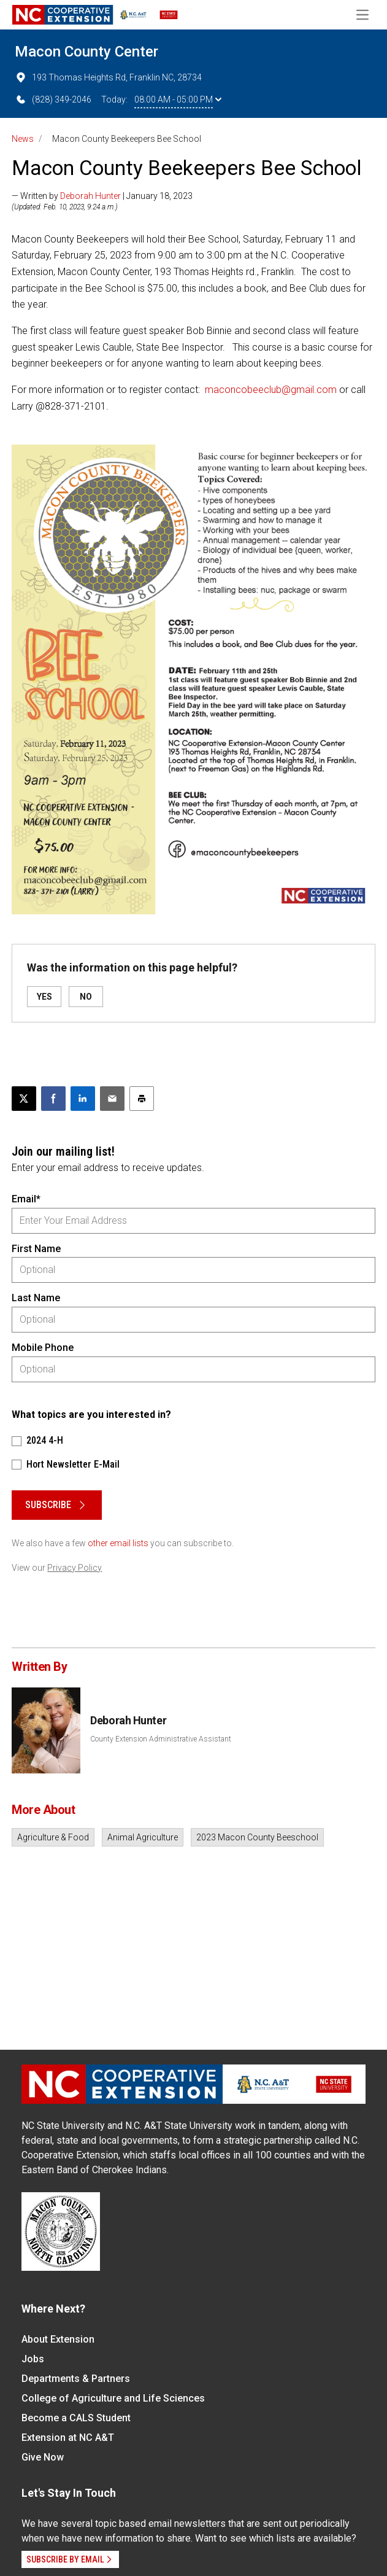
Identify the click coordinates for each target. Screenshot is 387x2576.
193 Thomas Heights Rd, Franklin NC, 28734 (108, 77)
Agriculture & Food (53, 1837)
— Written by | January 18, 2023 (102, 196)
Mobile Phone (43, 1347)
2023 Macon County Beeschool (257, 1837)
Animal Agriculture (142, 1837)
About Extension (57, 2339)
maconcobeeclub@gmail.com (271, 389)
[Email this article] (112, 1098)
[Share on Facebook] (53, 1098)
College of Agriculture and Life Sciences (113, 2398)
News (23, 139)
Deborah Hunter (90, 196)
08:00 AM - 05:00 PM (177, 99)
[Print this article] (141, 1098)
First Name (36, 1249)
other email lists (118, 1543)
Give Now (42, 2457)
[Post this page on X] (24, 1098)
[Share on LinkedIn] (83, 1098)
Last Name (36, 1298)
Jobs (32, 2359)
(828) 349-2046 (53, 99)
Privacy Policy (74, 1568)
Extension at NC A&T (67, 2437)
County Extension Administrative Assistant (160, 1739)
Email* (26, 1199)
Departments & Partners (75, 2378)
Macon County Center (86, 51)
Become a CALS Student (76, 2418)
